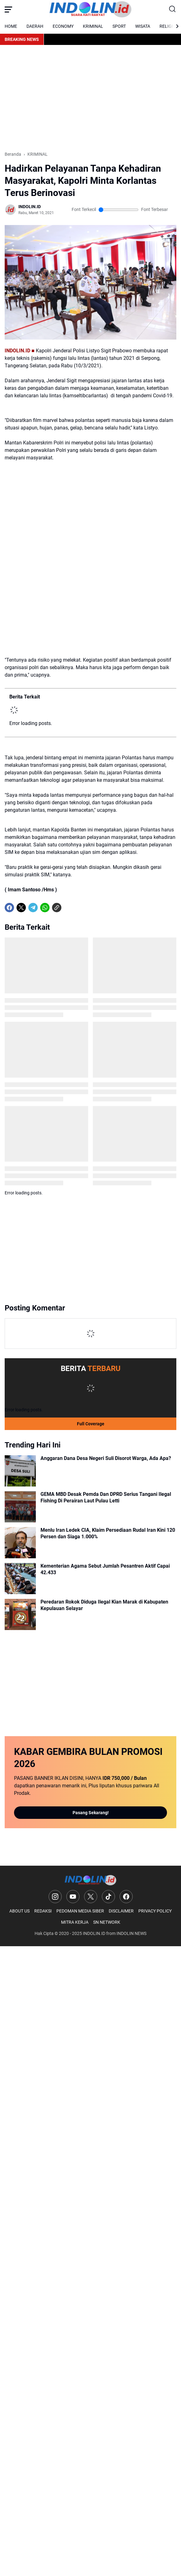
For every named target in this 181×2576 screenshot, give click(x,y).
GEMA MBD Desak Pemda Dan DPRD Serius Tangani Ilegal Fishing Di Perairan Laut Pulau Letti (105, 1497)
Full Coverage (90, 1423)
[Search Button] (172, 9)
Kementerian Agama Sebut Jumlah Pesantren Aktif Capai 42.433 (105, 1569)
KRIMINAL (93, 26)
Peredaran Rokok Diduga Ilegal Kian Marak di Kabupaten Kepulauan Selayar (104, 1605)
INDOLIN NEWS (131, 1933)
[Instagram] (55, 1896)
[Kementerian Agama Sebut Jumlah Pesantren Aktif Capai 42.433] (20, 1578)
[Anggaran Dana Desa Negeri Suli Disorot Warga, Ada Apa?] (20, 1470)
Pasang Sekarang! (91, 1812)
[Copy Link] (56, 907)
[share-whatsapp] (68, 907)
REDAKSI (43, 1910)
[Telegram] (33, 907)
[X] (21, 907)
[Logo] (90, 1880)
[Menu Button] (8, 9)
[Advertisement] (90, 98)
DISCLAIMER (121, 1910)
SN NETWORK (106, 1922)
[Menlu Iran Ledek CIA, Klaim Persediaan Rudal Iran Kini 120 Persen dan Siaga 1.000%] (20, 1542)
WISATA (142, 26)
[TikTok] (108, 1896)
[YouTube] (72, 1896)
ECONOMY (63, 26)
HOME (11, 26)
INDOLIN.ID (94, 1933)
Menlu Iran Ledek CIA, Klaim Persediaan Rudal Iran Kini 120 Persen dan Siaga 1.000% (107, 1533)
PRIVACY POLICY (155, 1910)
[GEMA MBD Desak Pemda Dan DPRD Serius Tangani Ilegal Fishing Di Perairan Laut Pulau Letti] (20, 1506)
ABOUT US (19, 1910)
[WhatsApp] (45, 907)
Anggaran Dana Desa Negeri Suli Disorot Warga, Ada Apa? (105, 1458)
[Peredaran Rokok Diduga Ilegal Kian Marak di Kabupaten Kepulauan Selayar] (20, 1614)
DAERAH (34, 26)
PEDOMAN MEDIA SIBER (80, 1910)
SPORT (119, 26)
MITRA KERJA (74, 1922)
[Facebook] (9, 907)
